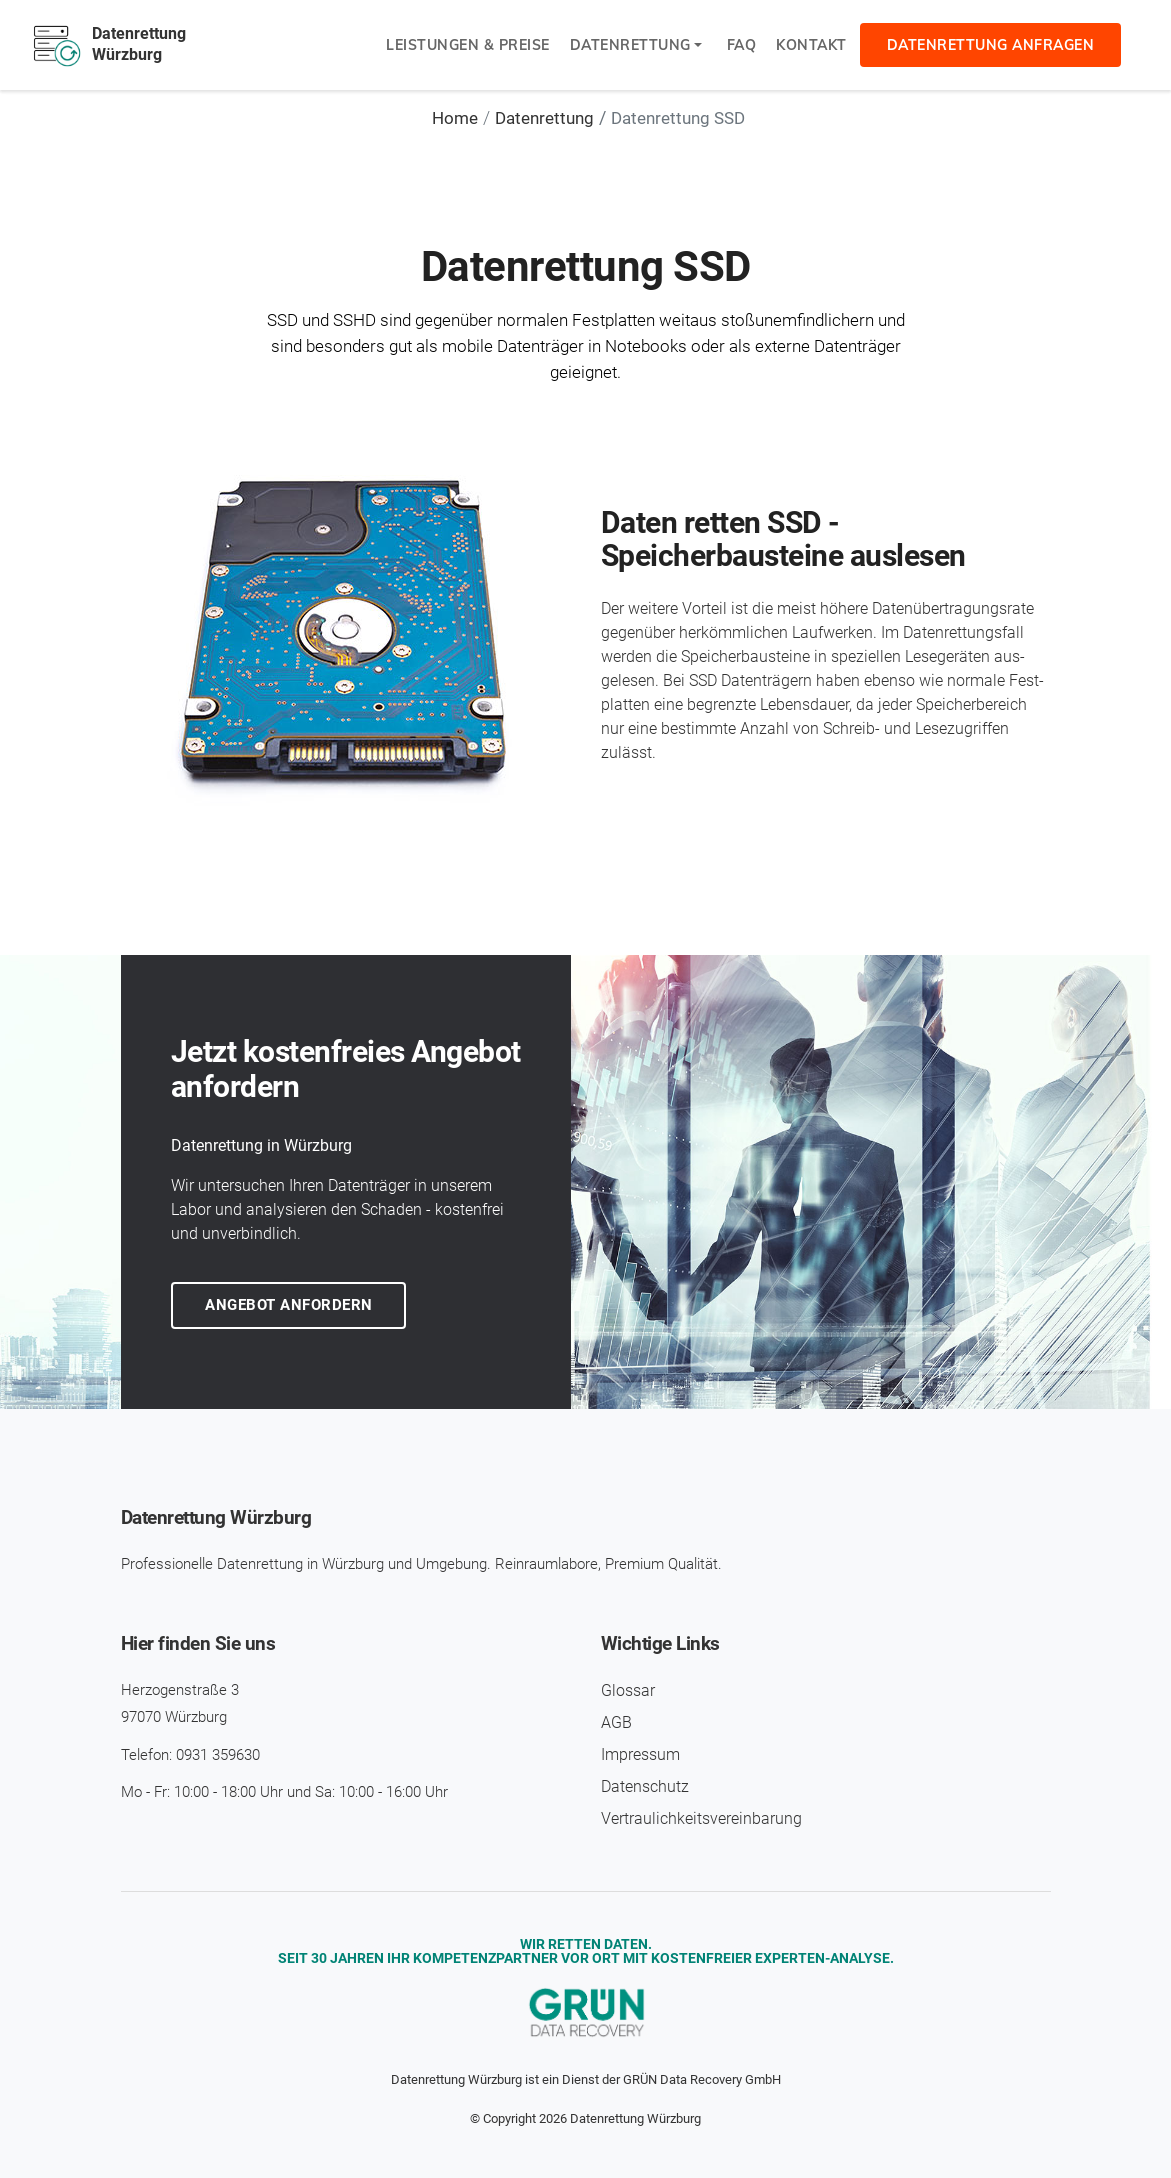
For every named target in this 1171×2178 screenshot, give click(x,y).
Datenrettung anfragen (991, 45)
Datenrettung (630, 45)
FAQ (742, 45)
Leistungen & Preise (468, 45)
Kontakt (811, 45)
